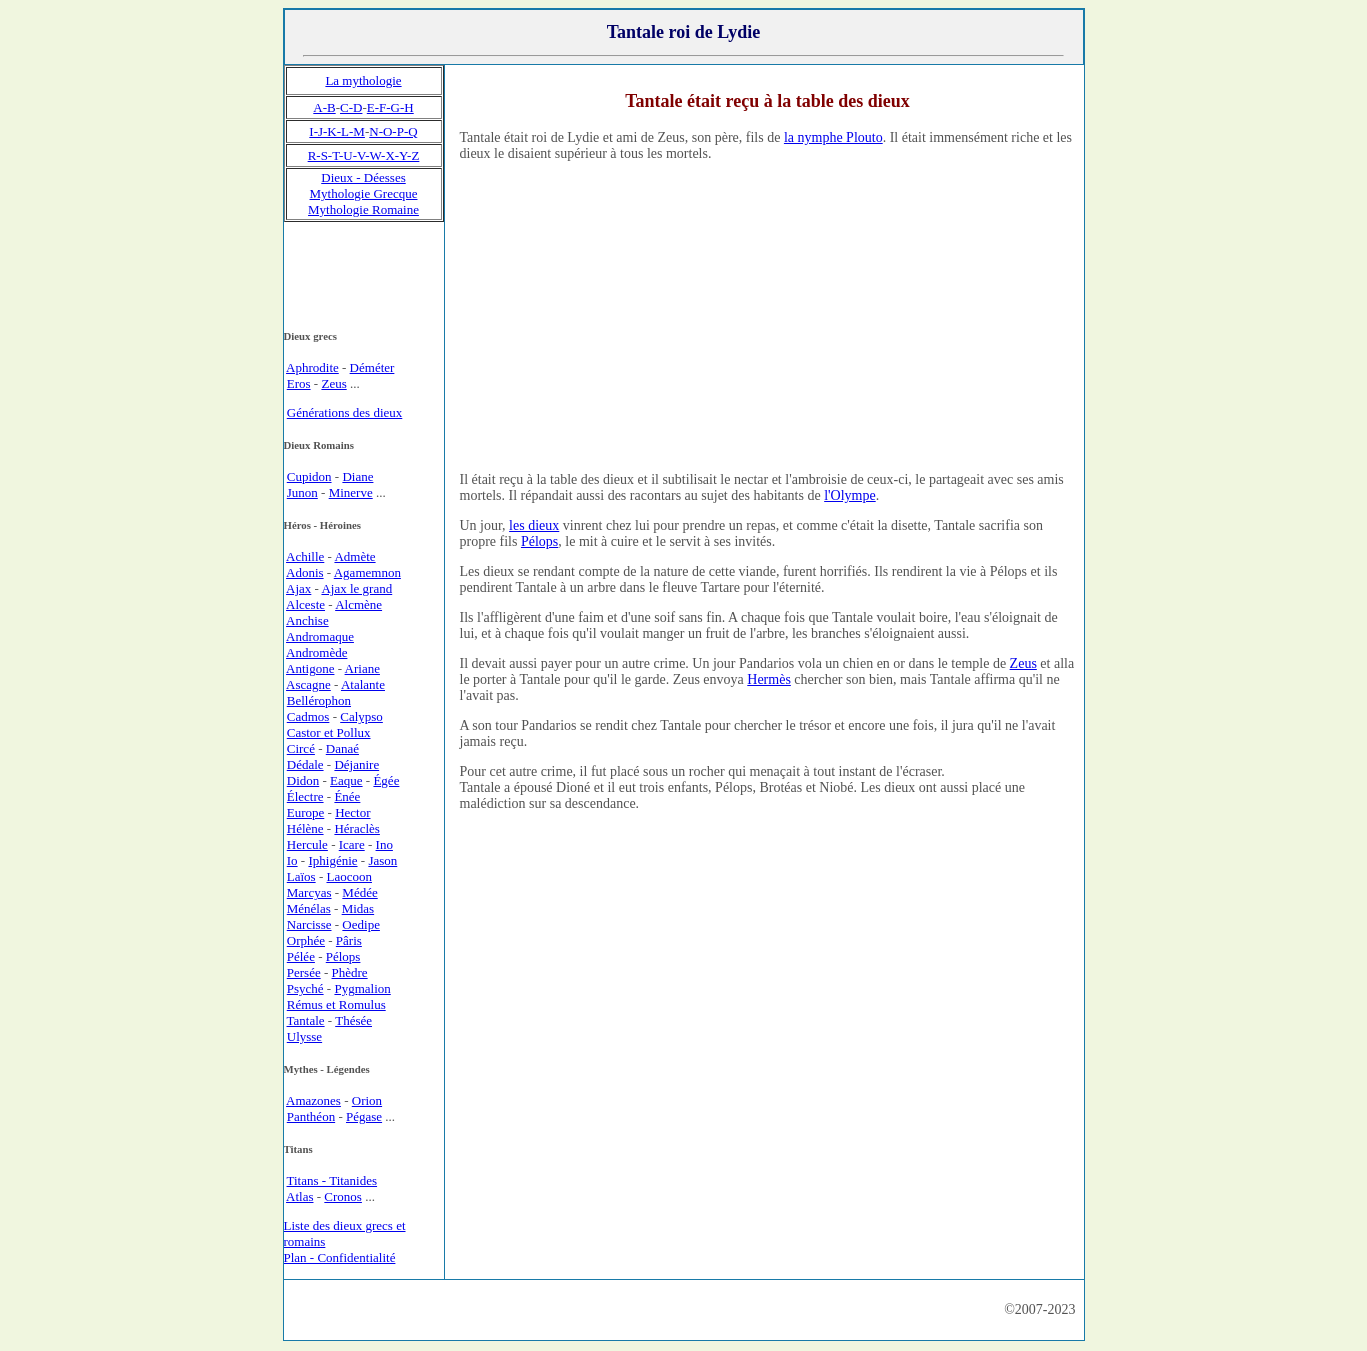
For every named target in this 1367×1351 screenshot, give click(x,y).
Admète (354, 556)
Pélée (301, 956)
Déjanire (356, 764)
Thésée (353, 1020)
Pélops (539, 541)
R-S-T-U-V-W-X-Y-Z (364, 155)
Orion (367, 1100)
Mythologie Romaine (363, 209)
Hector (352, 812)
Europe (306, 812)
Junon (302, 492)
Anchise (307, 620)
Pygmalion (362, 988)
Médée (359, 892)
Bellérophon (319, 700)
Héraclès (356, 828)
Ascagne (308, 684)
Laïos (301, 876)
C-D (351, 107)
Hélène (305, 828)
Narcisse (309, 924)
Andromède (316, 652)
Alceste (305, 604)
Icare (352, 844)
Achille (305, 556)
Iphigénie (332, 860)
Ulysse (304, 1036)
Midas (358, 908)
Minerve (351, 492)
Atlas (299, 1196)
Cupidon (309, 476)
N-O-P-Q (393, 131)
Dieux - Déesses (363, 177)
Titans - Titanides (332, 1180)
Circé (301, 748)
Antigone (310, 668)
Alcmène (358, 604)
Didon (303, 780)
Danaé (342, 748)
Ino (384, 844)
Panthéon (311, 1116)
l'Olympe (850, 495)
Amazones (313, 1100)
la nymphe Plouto (833, 137)
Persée (304, 972)
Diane (357, 476)
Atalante (363, 684)
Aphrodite (312, 367)
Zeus (1023, 663)
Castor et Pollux (329, 732)
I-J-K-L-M (337, 131)
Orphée (306, 940)
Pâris (349, 940)
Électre (305, 796)
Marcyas (309, 892)
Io (292, 860)
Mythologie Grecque (364, 193)
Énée (347, 796)
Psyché (305, 988)
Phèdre (350, 972)
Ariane (362, 668)
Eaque (346, 780)
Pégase (364, 1116)
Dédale (305, 764)
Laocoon (348, 876)
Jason (382, 860)
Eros (299, 383)
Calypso (361, 716)
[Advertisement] (768, 316)
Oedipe (361, 924)
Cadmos (308, 716)
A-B (324, 107)
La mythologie (363, 80)
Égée (386, 780)
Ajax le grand (356, 588)
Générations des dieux (345, 412)
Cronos (343, 1196)
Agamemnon (367, 572)
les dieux (534, 525)
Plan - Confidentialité (340, 1257)
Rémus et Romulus (336, 1004)
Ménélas (309, 908)
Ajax (298, 588)
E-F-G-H (390, 107)
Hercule (307, 844)
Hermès (769, 679)
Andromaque (320, 636)
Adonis (305, 572)
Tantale (306, 1020)
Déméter (372, 367)
